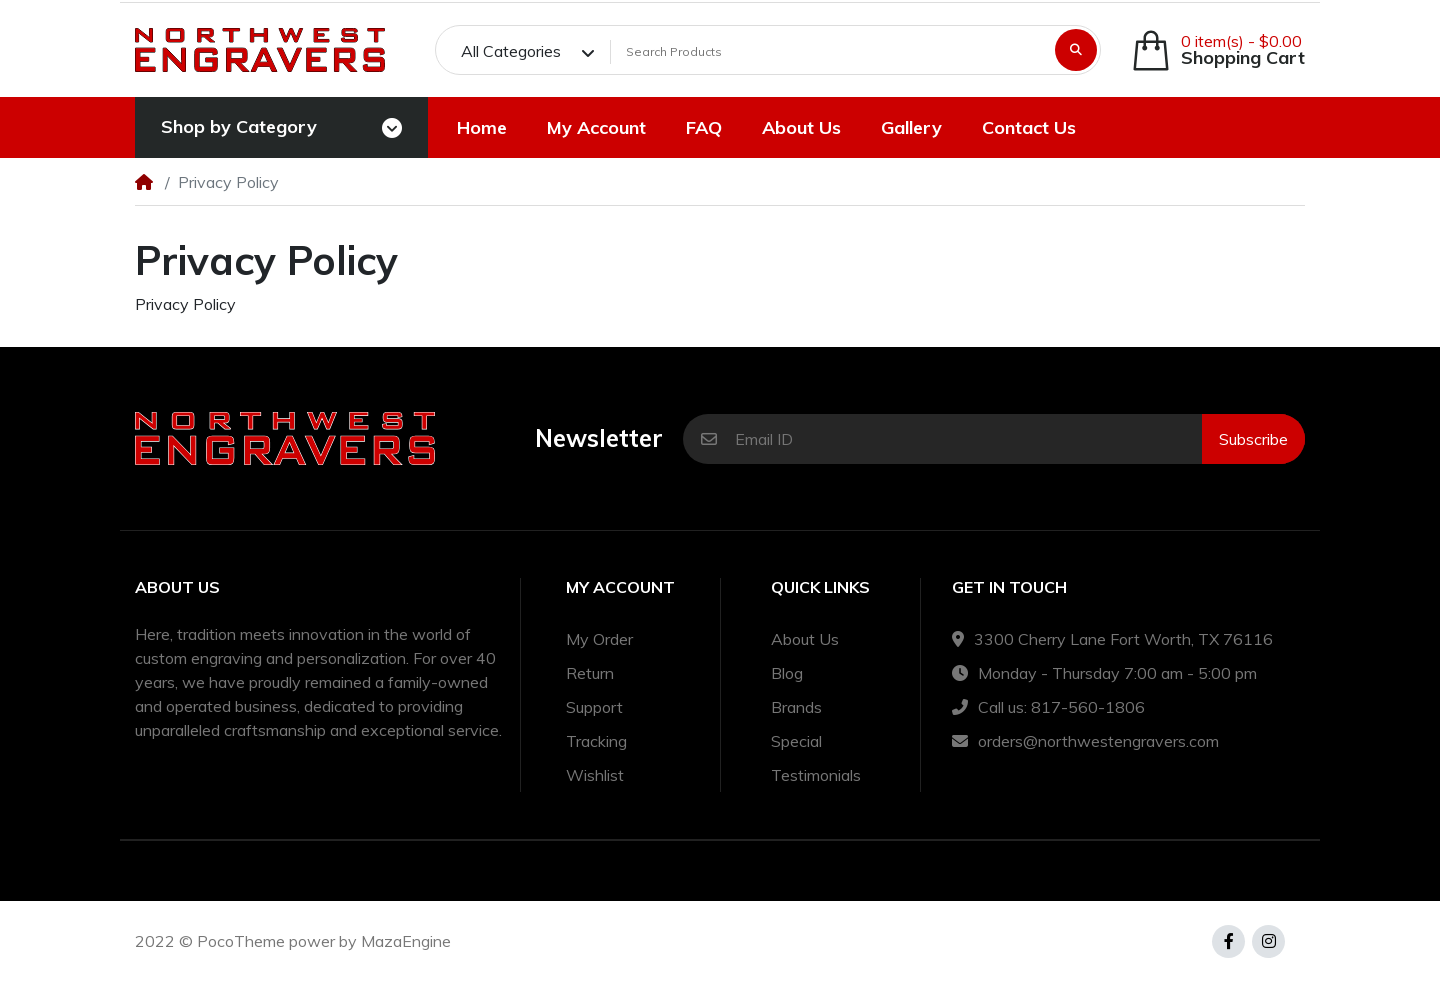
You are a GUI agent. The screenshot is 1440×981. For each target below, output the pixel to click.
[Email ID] (968, 439)
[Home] (144, 182)
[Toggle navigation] (392, 128)
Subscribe (1253, 439)
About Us (805, 639)
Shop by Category (239, 126)
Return (590, 673)
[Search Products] (829, 52)
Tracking (596, 741)
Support (594, 707)
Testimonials (816, 775)
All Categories (511, 51)
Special (796, 741)
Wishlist (595, 775)
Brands (796, 707)
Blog (787, 673)
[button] (1218, 50)
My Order (599, 639)
